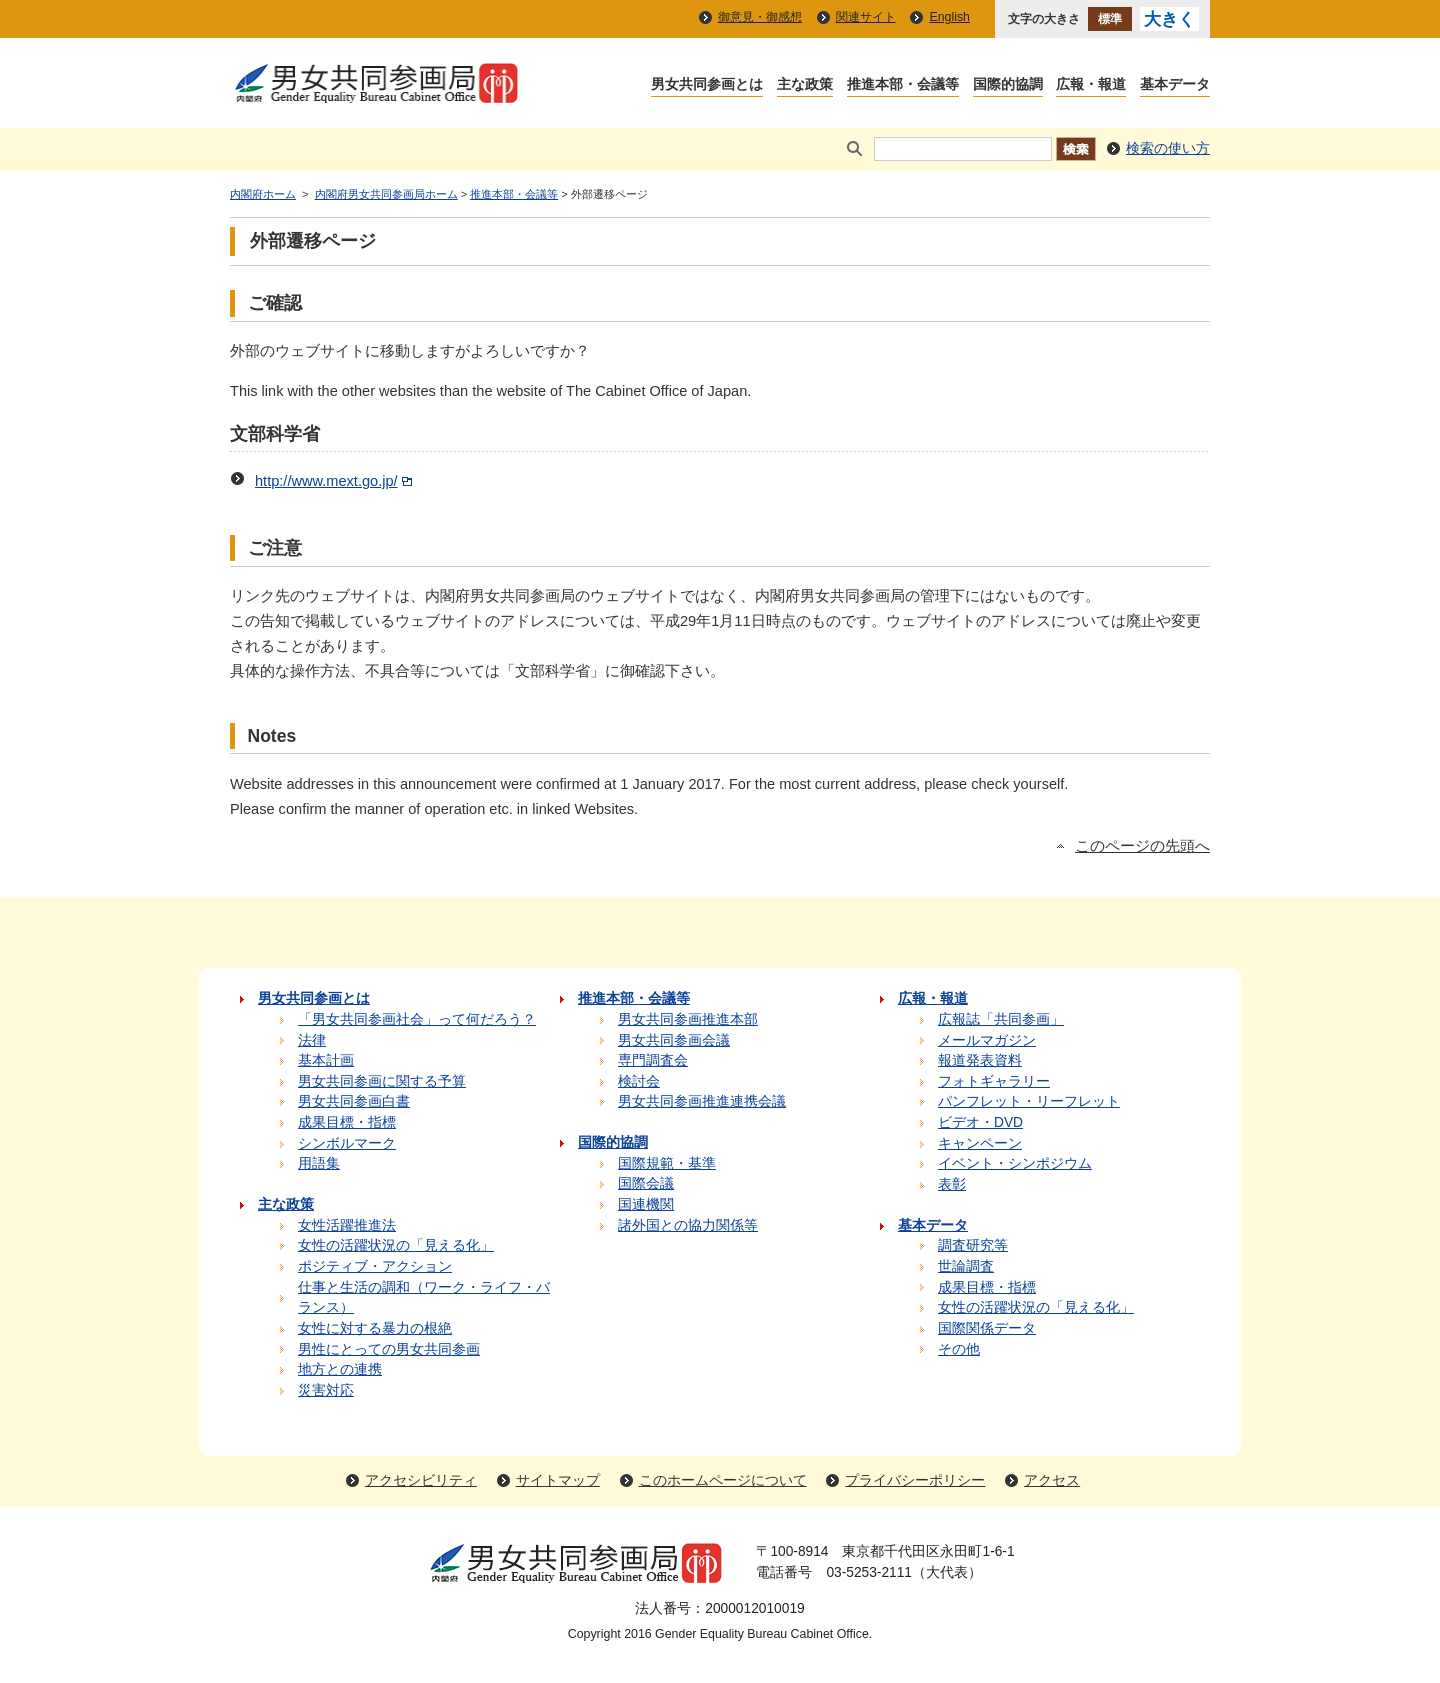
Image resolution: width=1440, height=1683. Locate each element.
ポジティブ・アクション (375, 1266)
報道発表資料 (980, 1060)
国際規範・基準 (667, 1163)
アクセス (1052, 1480)
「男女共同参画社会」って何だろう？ (417, 1019)
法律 (312, 1040)
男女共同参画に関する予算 (382, 1081)
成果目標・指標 (347, 1122)
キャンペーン (980, 1143)
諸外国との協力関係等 (688, 1225)
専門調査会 (653, 1060)
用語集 (319, 1163)
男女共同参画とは (707, 85)
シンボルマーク (347, 1143)
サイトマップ (558, 1480)
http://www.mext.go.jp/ (335, 481)
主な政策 (805, 85)
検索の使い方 (1168, 148)
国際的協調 (1008, 85)
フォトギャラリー (994, 1081)
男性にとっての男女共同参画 (389, 1349)
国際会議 (646, 1183)
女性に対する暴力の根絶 (375, 1328)
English (949, 17)
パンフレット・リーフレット (1029, 1101)
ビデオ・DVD (980, 1122)
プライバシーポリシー (915, 1480)
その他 (959, 1349)
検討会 (639, 1081)
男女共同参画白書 (354, 1101)
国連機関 (646, 1204)
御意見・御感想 (760, 17)
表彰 (952, 1184)
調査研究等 (973, 1245)
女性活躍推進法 (347, 1225)
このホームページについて (723, 1480)
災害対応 (326, 1390)
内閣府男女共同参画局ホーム (386, 194)
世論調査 (966, 1266)
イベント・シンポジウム (1015, 1163)
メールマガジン (987, 1040)
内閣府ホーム (263, 194)
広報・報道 (1091, 85)
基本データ (1175, 85)
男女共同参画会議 (674, 1040)
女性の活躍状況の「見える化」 (396, 1245)
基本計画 (326, 1060)
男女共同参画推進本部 (688, 1019)
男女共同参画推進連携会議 (702, 1101)
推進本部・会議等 (903, 85)
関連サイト (866, 17)
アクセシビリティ (421, 1480)
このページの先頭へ (1142, 846)
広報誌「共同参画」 (1001, 1019)
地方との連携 (340, 1369)
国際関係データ (987, 1328)
